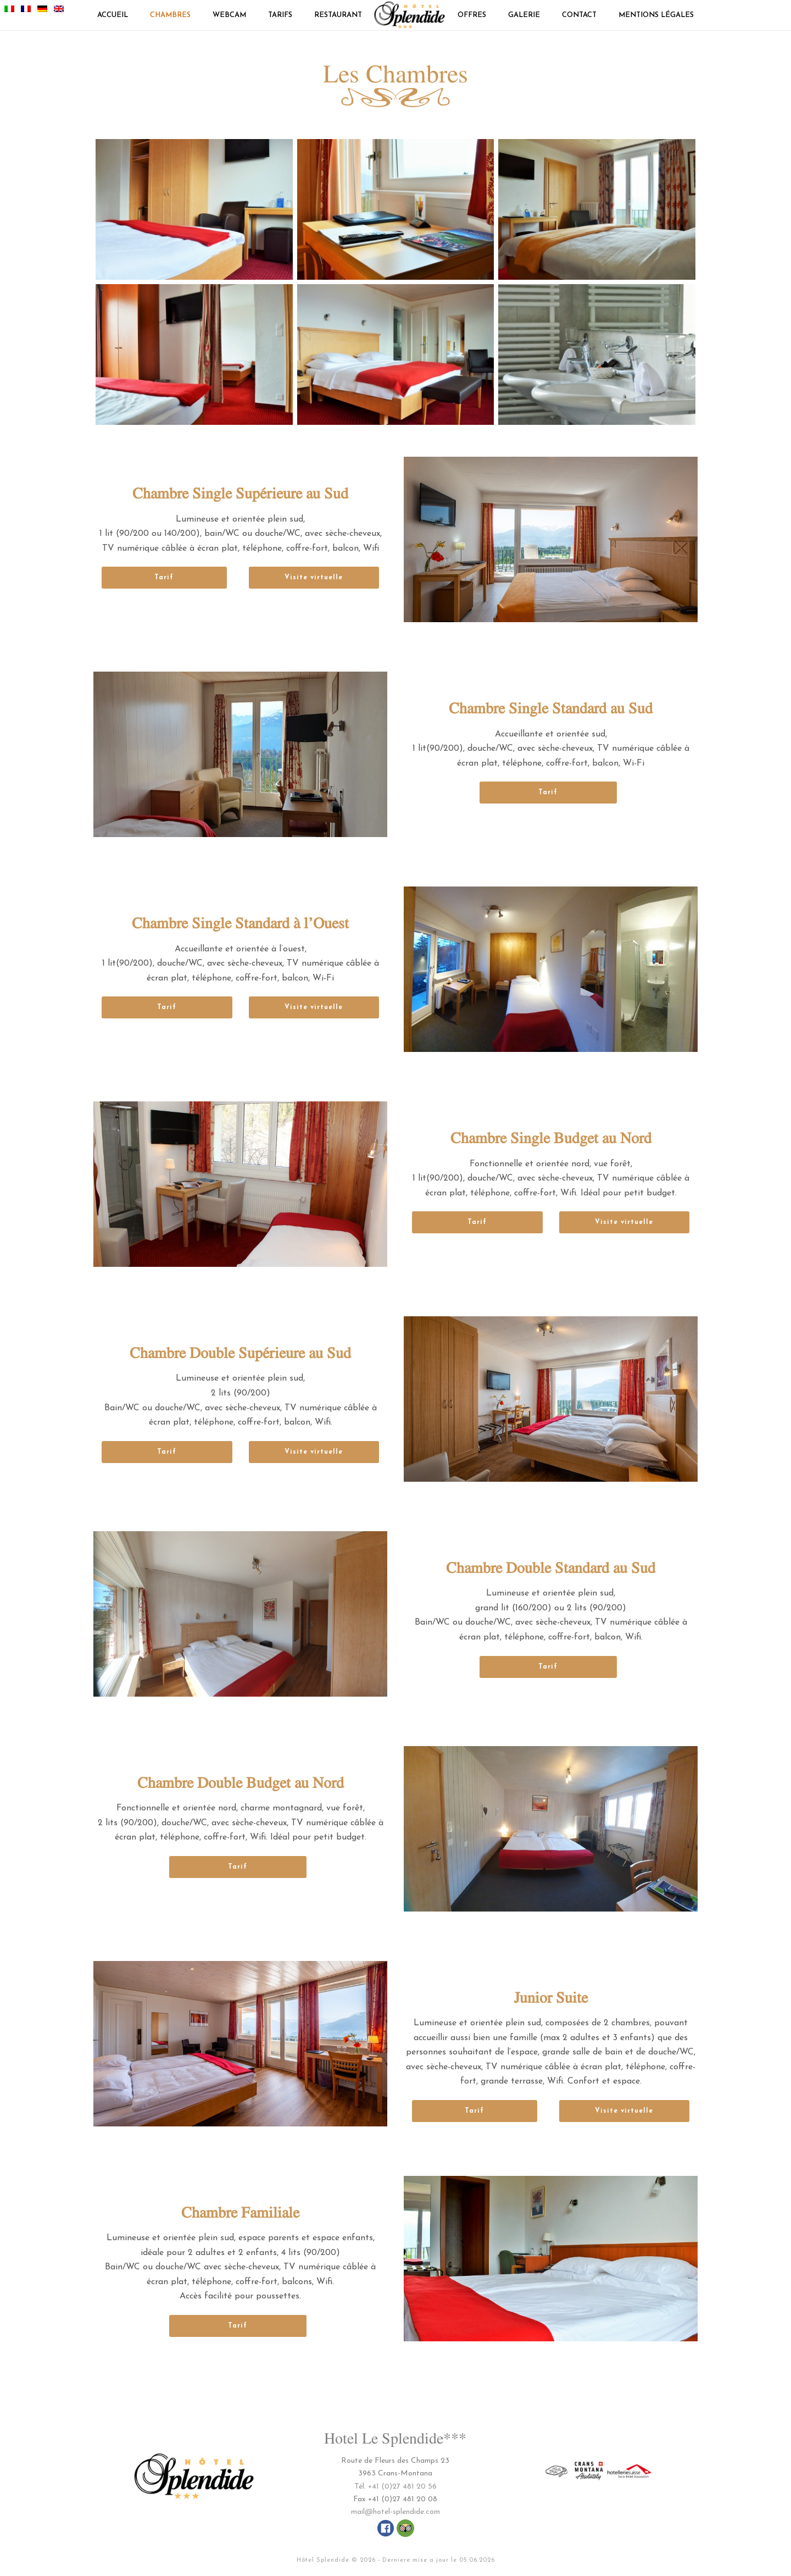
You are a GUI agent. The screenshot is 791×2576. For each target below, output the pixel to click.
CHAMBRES (170, 15)
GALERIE (524, 15)
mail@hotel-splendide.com (395, 2512)
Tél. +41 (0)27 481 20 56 (395, 2487)
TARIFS (280, 15)
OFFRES (472, 15)
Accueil (112, 15)
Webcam (229, 15)
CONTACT (579, 15)
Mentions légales (656, 15)
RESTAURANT (338, 15)
